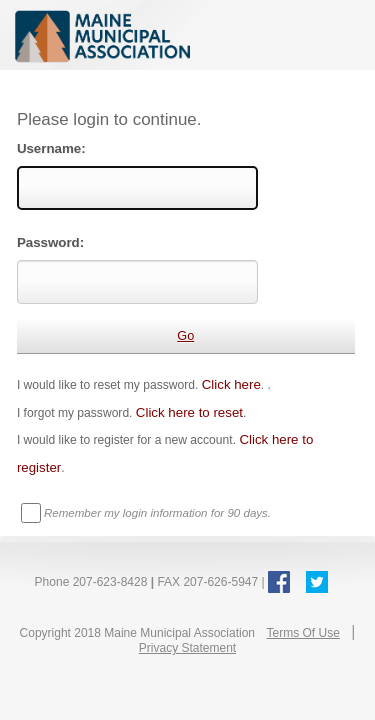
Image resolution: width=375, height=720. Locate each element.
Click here (231, 384)
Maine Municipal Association (187, 35)
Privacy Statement (187, 648)
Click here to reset (189, 412)
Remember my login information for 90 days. (157, 513)
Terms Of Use (302, 633)
